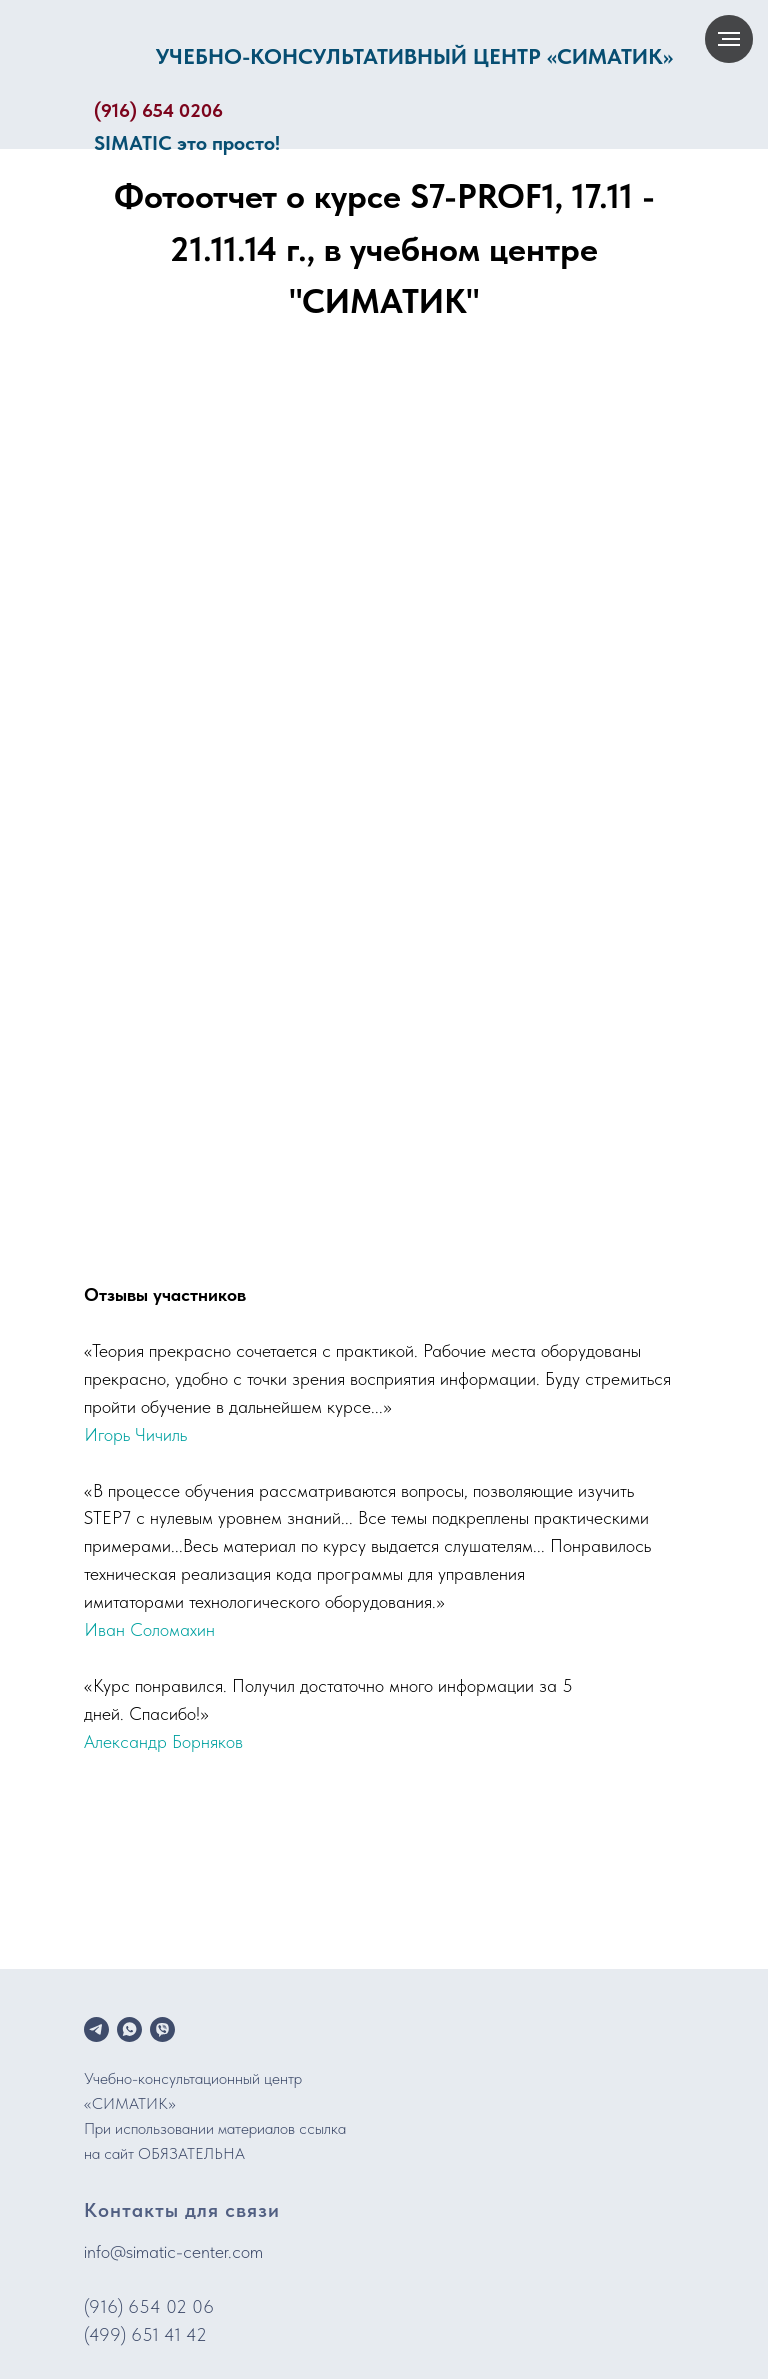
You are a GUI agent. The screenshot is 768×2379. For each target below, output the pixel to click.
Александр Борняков (163, 1741)
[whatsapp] (129, 2029)
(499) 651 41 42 (145, 2334)
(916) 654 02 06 (149, 2306)
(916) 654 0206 (158, 110)
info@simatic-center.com (173, 2251)
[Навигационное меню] (729, 39)
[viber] (162, 2029)
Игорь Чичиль (135, 1434)
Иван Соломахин (149, 1629)
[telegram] (96, 2029)
